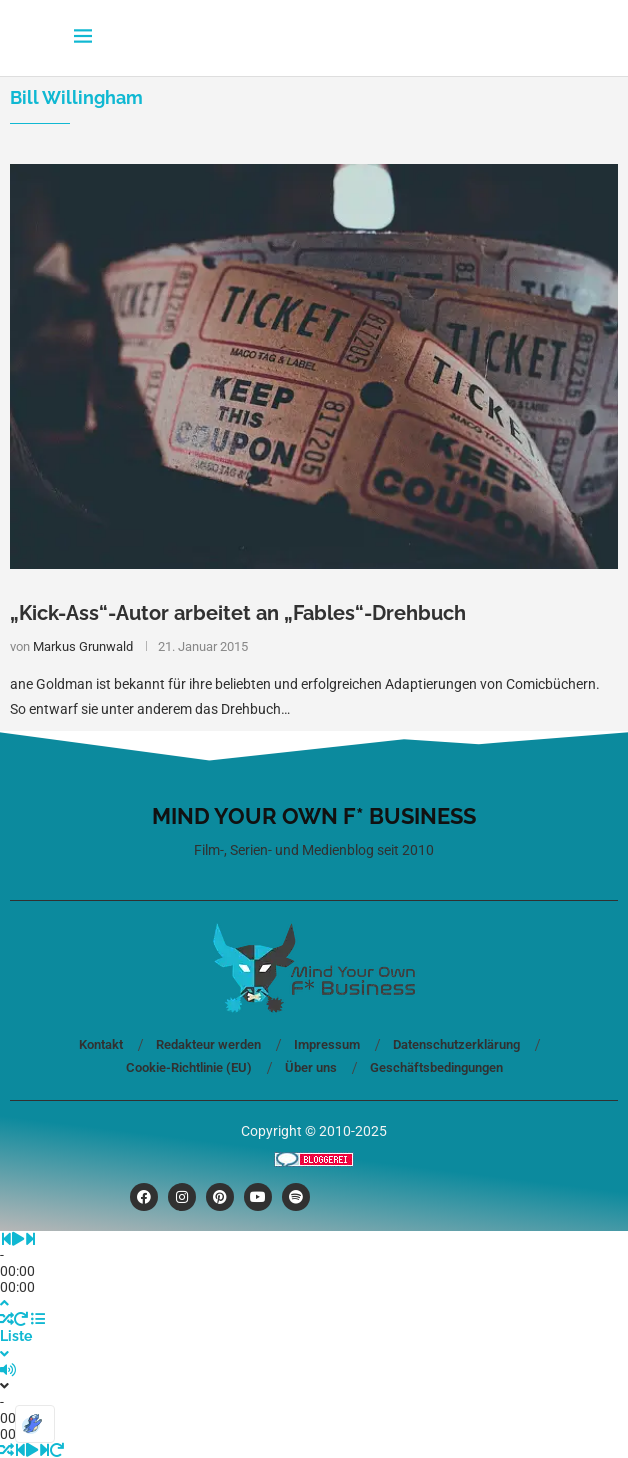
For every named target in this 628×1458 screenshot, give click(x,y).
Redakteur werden (208, 1044)
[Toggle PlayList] (314, 1336)
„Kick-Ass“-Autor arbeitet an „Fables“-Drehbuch (238, 613)
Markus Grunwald (83, 646)
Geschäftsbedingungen (436, 1067)
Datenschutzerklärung (456, 1044)
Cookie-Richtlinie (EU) (189, 1067)
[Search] (544, 38)
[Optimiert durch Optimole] (35, 1424)
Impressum (327, 1044)
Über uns (311, 1067)
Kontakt (101, 1044)
